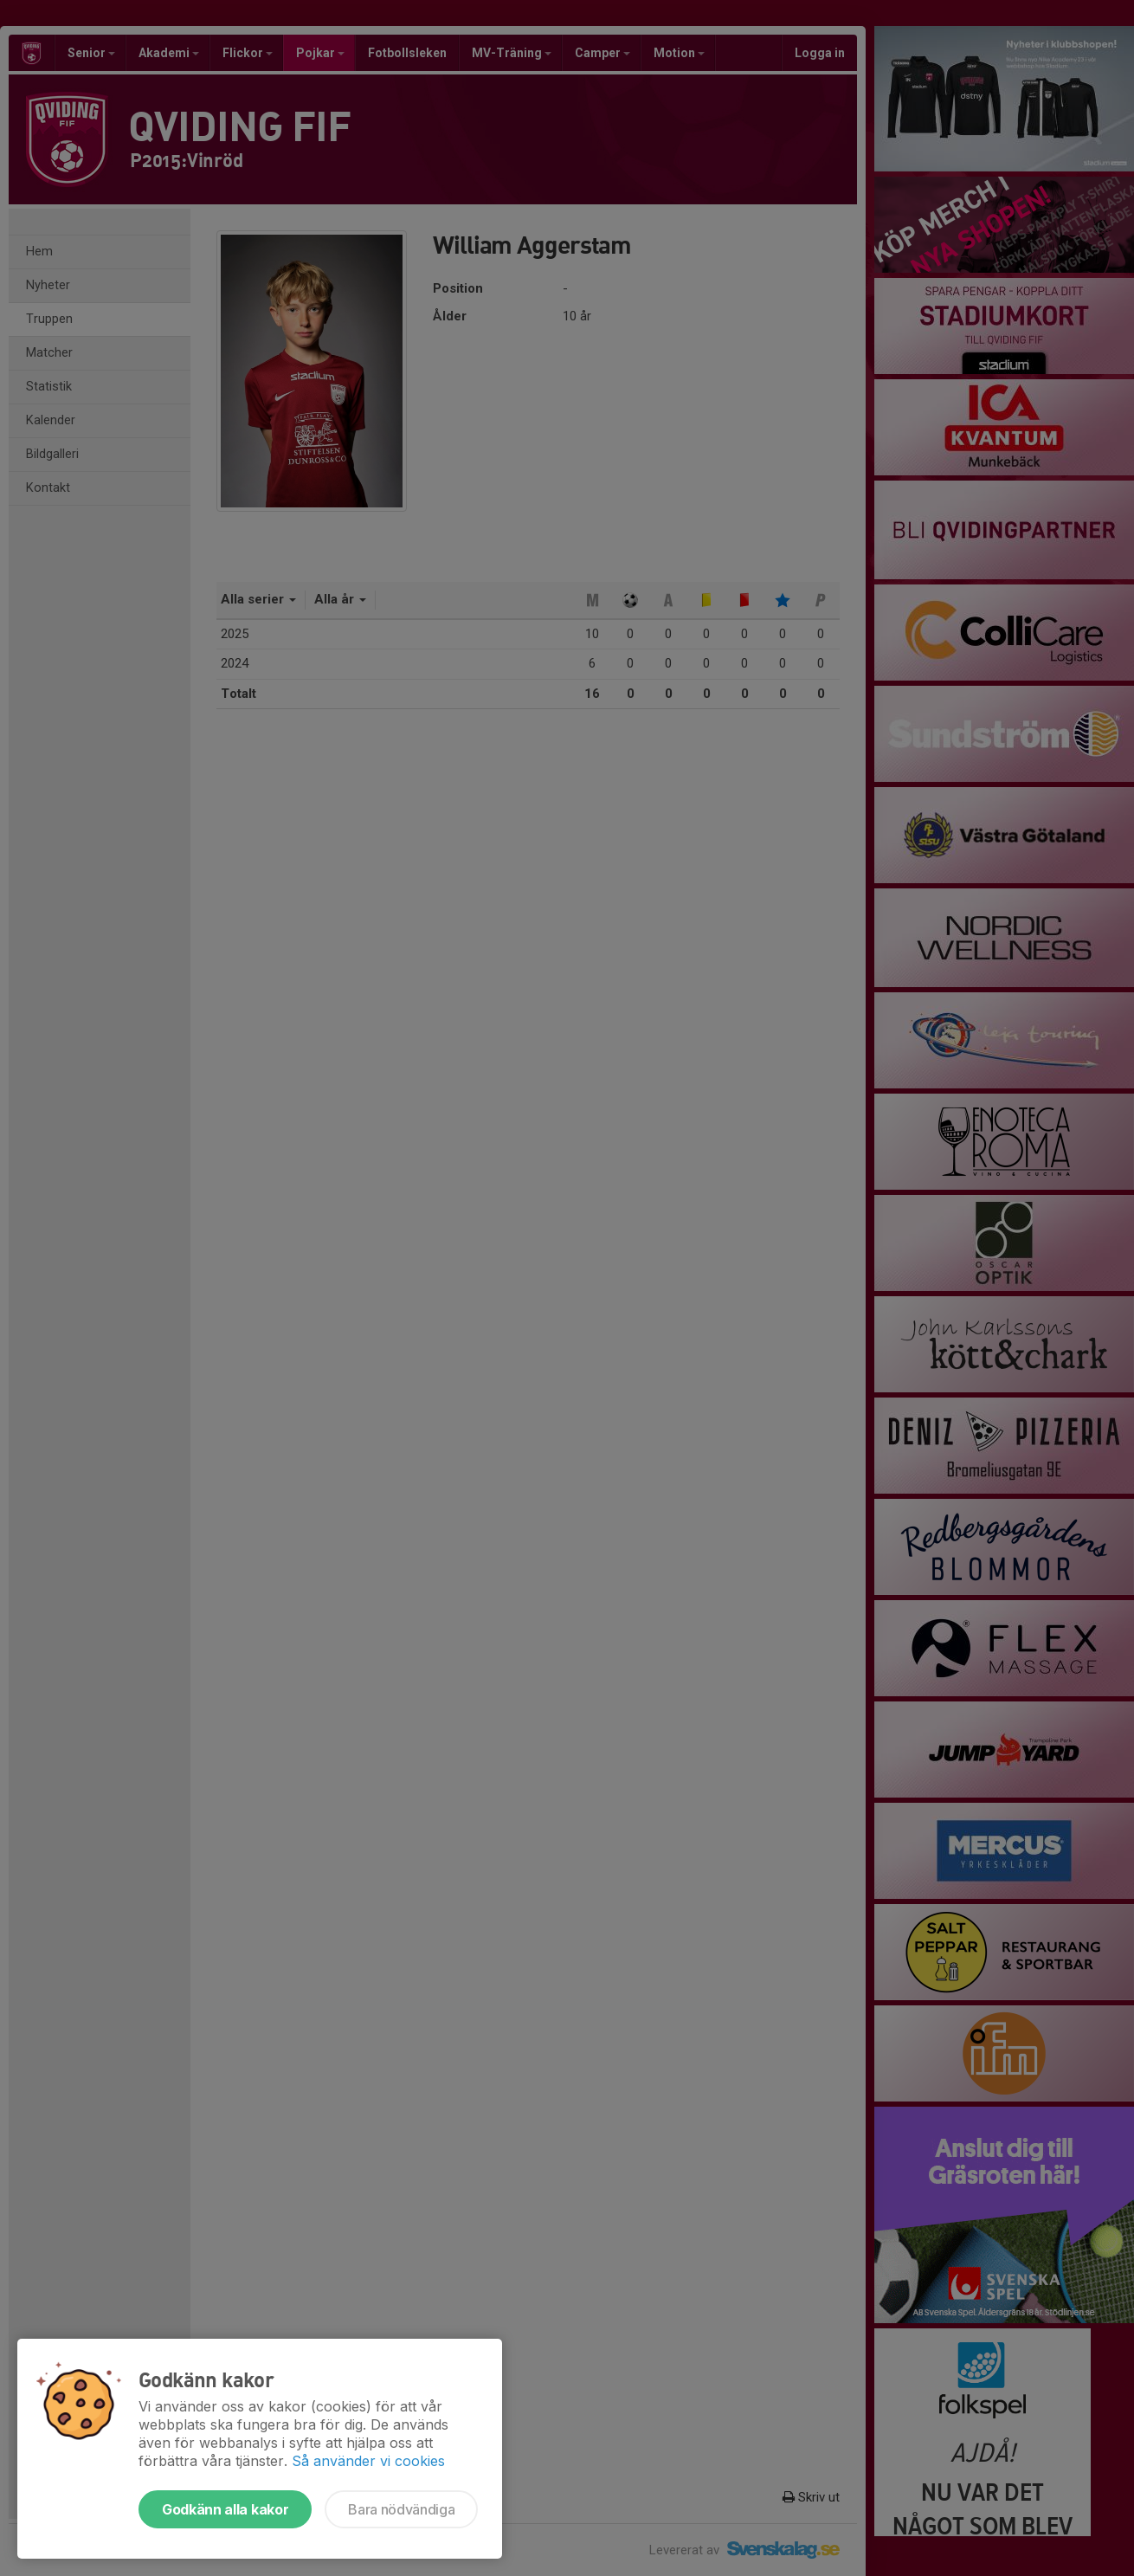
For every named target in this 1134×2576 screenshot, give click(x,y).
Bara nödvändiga (401, 2509)
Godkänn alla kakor (225, 2509)
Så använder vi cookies (368, 2460)
